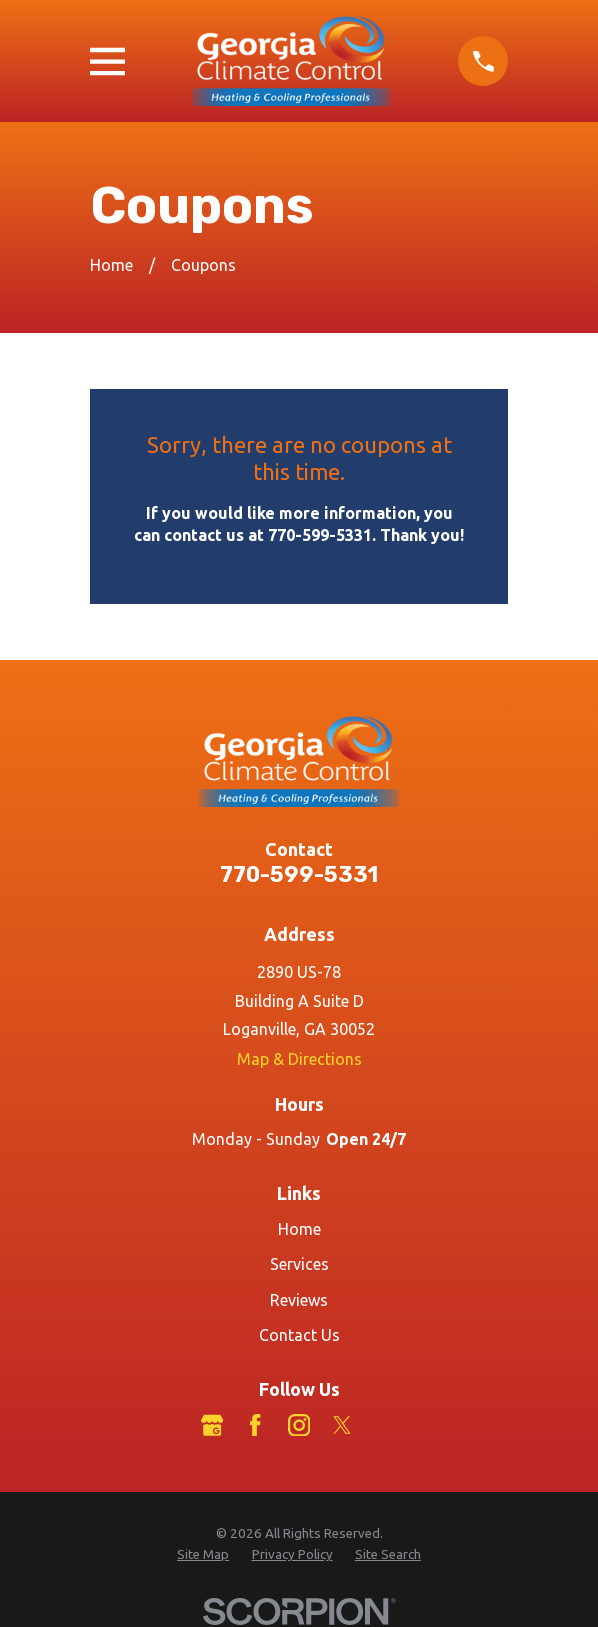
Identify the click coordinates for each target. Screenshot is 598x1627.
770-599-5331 (299, 874)
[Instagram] (299, 1425)
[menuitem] (203, 1555)
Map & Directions (299, 1059)
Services (299, 1264)
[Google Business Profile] (212, 1425)
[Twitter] (342, 1425)
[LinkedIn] (386, 1425)
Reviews (299, 1300)
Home (299, 1229)
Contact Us (299, 1335)
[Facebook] (255, 1425)
